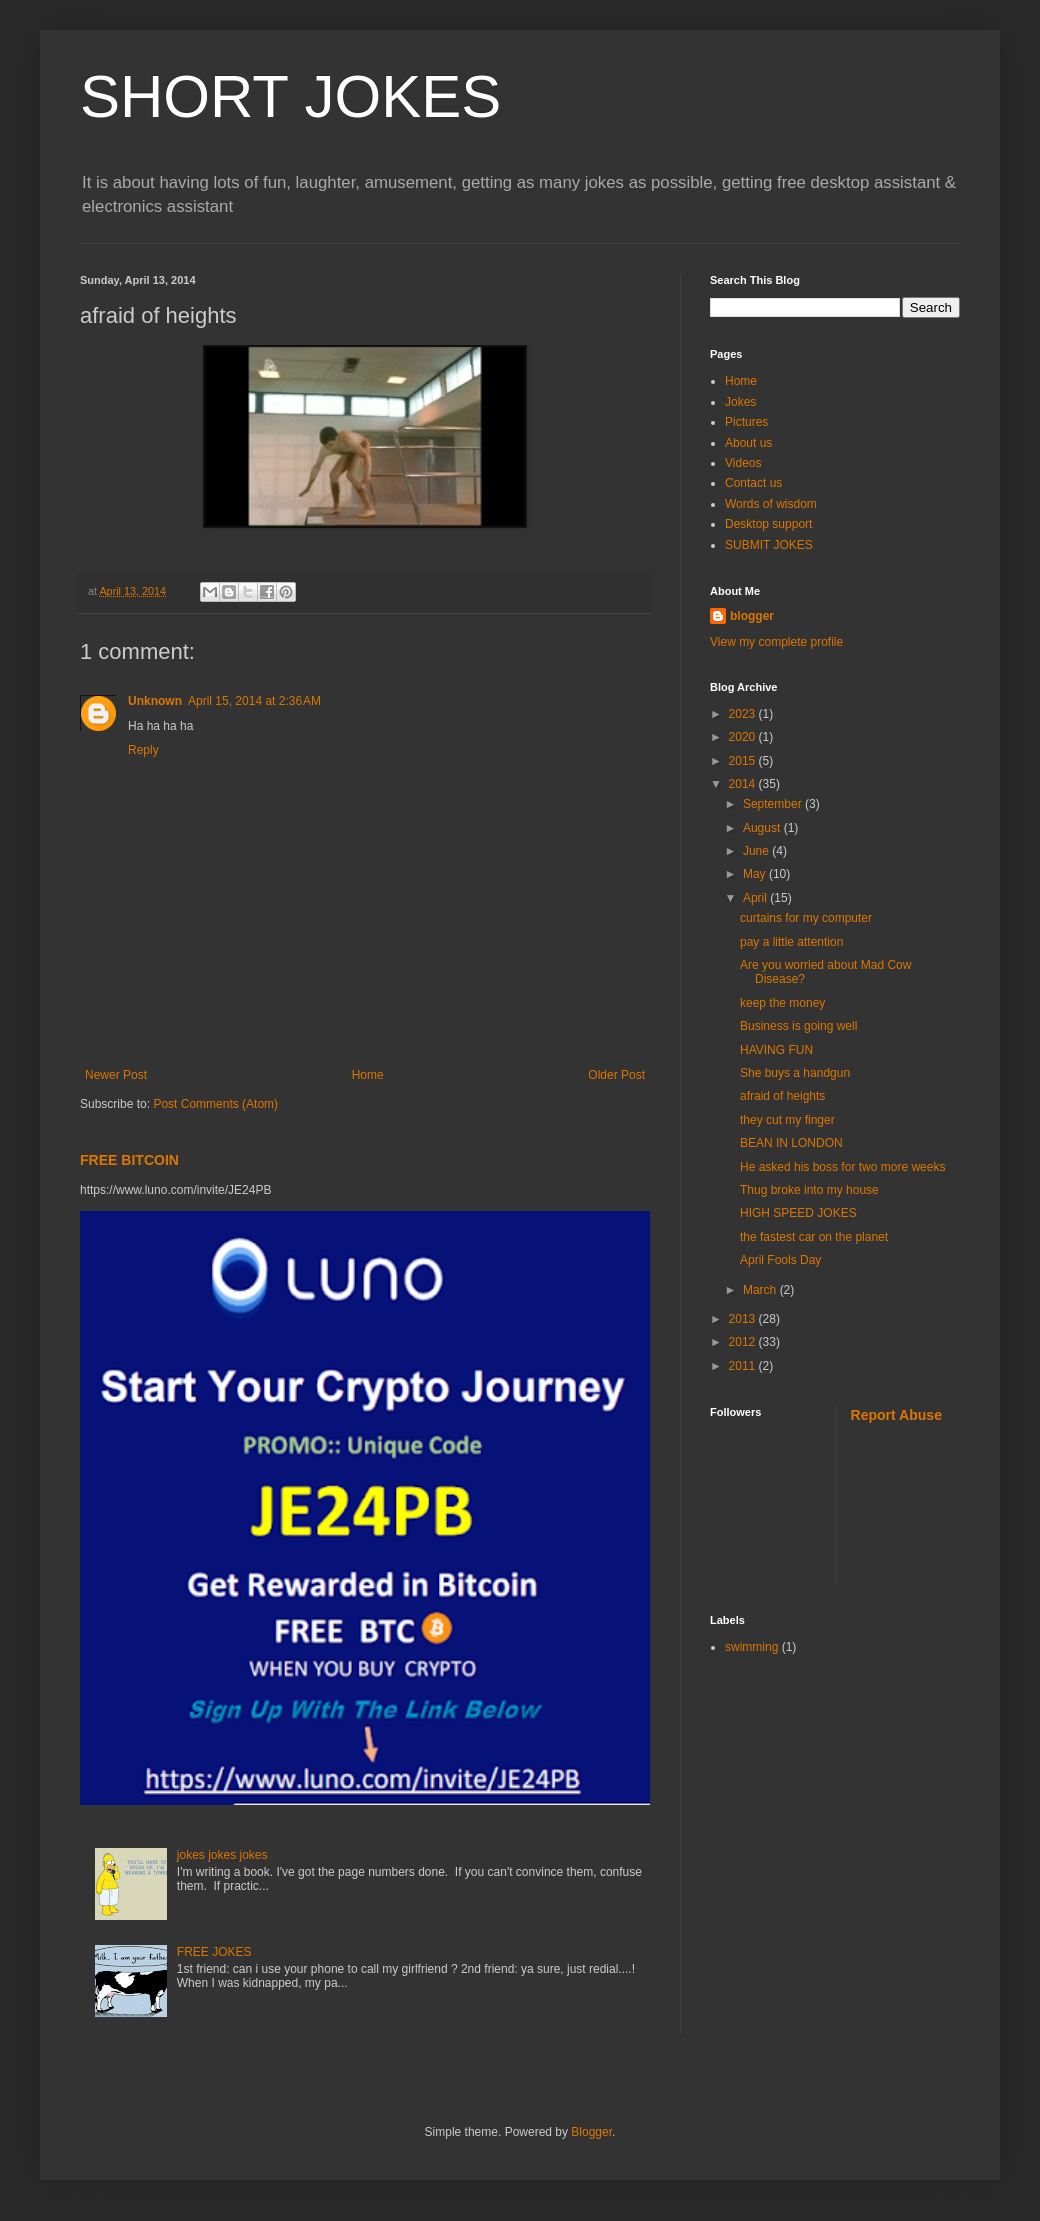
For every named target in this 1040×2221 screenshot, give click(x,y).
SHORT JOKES (290, 96)
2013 (744, 1319)
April (756, 898)
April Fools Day (780, 1260)
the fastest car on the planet (814, 1237)
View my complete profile (776, 642)
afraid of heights (782, 1096)
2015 (744, 761)
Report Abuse (896, 1415)
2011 (744, 1366)
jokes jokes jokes (222, 1855)
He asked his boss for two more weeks (842, 1167)
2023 (744, 714)
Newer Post (116, 1075)
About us (748, 443)
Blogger (591, 2132)
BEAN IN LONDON (791, 1143)
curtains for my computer (806, 918)
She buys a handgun (795, 1073)
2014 (744, 784)
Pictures (746, 422)
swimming (751, 1647)
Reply (143, 750)
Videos (743, 463)
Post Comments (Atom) (215, 1104)
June (757, 851)
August (763, 828)
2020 (744, 737)
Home (368, 1075)
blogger (752, 616)
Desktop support (768, 524)
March (761, 1290)
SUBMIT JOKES (769, 545)
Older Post (616, 1075)
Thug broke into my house (809, 1190)
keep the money (782, 1003)
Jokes (740, 402)
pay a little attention (791, 942)
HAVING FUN (776, 1050)
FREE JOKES (214, 1952)
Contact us (753, 483)
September (774, 804)
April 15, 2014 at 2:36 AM (254, 701)
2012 (744, 1342)
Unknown (155, 701)
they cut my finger (787, 1120)
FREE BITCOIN (129, 1160)
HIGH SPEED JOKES (798, 1213)
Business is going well (798, 1026)
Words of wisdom (771, 504)
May (756, 874)
